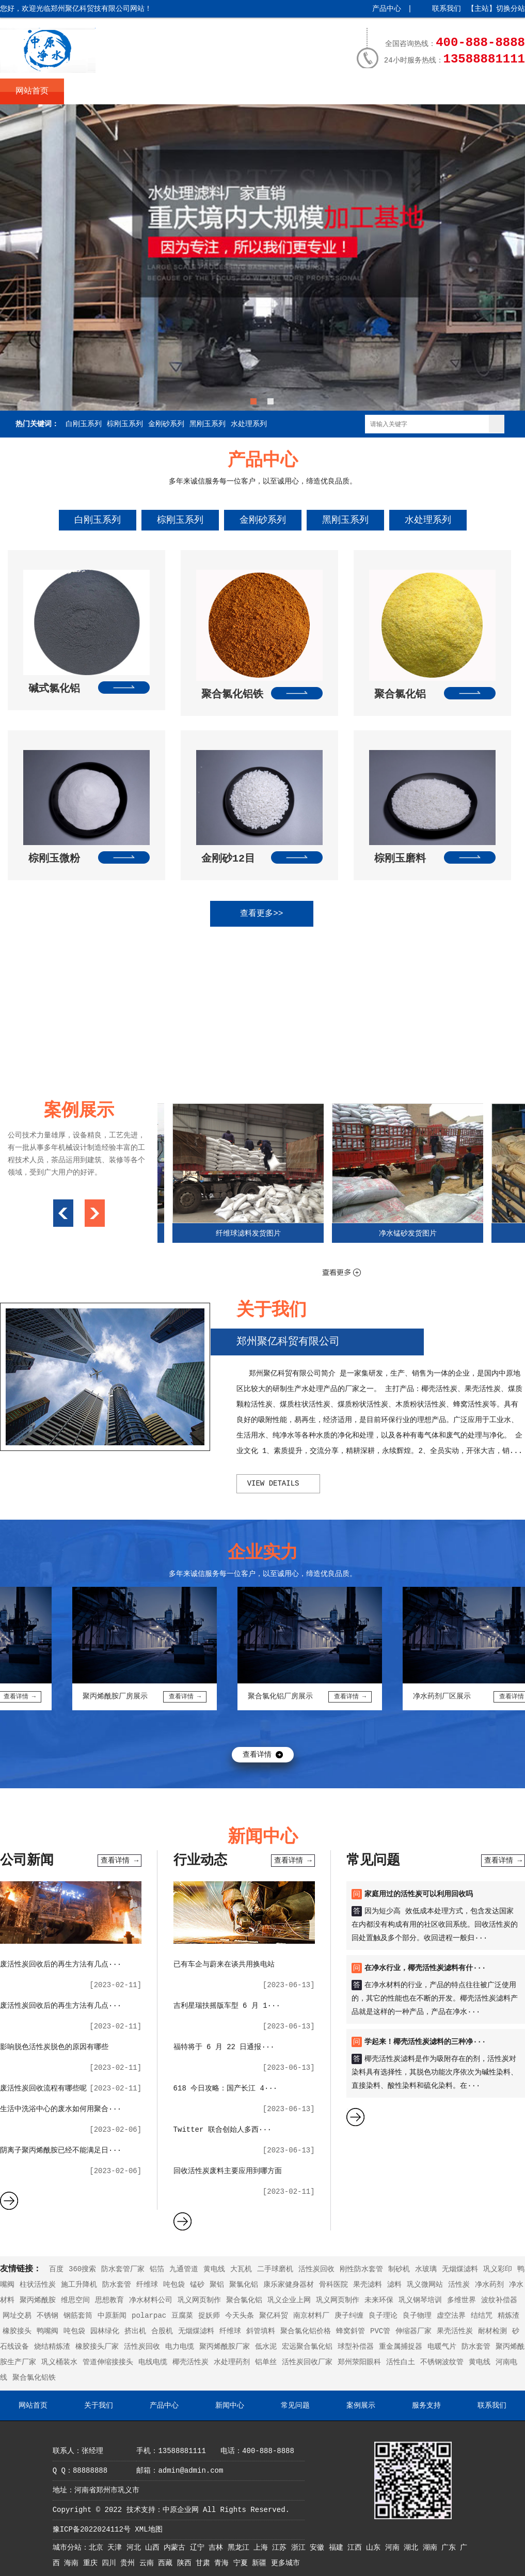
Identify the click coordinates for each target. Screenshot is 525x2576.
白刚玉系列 (84, 424)
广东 (450, 2547)
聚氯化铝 (243, 2285)
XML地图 (148, 2529)
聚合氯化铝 (244, 2300)
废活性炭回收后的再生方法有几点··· (60, 1964)
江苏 (281, 2547)
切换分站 (510, 9)
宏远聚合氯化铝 (307, 2347)
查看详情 (257, 1755)
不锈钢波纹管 (442, 2362)
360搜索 (82, 2269)
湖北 (413, 2547)
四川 (111, 2563)
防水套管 (116, 2285)
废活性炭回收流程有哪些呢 (43, 2088)
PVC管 (380, 2331)
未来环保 (378, 2300)
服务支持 (416, 91)
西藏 (167, 2563)
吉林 (218, 2547)
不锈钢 (47, 2316)
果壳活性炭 (455, 2331)
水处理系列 (249, 424)
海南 (73, 2563)
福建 (338, 2547)
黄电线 (214, 2269)
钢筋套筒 (77, 2316)
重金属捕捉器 (400, 2347)
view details (273, 1483)
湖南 (432, 2547)
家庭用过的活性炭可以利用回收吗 (418, 1894)
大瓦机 (241, 2269)
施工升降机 (79, 2285)
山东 (375, 2547)
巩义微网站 (425, 2285)
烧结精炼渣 (52, 2347)
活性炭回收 (316, 2269)
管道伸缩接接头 (108, 2362)
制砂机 (399, 2269)
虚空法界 (451, 2316)
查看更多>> (261, 913)
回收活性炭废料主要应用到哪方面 (227, 2171)
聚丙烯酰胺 (38, 2300)
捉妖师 (209, 2316)
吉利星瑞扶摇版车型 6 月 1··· (226, 2006)
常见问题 (288, 91)
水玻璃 (426, 2269)
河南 (394, 2547)
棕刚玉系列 (125, 424)
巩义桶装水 (59, 2362)
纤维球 (147, 2285)
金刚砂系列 (166, 424)
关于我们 (96, 91)
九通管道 (183, 2269)
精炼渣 (508, 2316)
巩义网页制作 (199, 2300)
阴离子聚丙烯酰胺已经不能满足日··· (60, 2150)
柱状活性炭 (38, 2285)
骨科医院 (333, 2285)
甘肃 (205, 2563)
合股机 (162, 2331)
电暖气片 (441, 2347)
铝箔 (157, 2269)
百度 (56, 2269)
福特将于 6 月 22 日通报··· (224, 2047)
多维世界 (461, 2300)
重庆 (92, 2563)
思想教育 (109, 2300)
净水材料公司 (150, 2300)
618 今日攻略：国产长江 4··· (225, 2088)
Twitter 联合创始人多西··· (222, 2130)
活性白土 (400, 2362)
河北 (135, 2547)
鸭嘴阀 (47, 2331)
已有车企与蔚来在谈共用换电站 (224, 1964)
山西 (154, 2547)
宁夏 (242, 2563)
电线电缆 (152, 2362)
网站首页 (32, 91)
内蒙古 (176, 2547)
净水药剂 (489, 2285)
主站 (481, 9)
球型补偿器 (356, 2347)
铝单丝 (266, 2362)
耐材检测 (492, 2331)
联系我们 (446, 9)
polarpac (149, 2316)
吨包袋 (174, 2285)
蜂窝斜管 (350, 2331)
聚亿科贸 (273, 2316)
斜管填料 (260, 2331)
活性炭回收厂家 (307, 2362)
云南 (148, 2563)
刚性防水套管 (361, 2269)
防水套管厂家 (123, 2269)
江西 (356, 2547)
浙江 (300, 2547)
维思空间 (75, 2300)
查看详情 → (119, 1860)
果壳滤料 (367, 2285)
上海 (262, 2547)
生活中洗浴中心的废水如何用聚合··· (60, 2109)
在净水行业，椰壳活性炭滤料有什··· (425, 1968)
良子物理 (417, 2316)
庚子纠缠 (349, 2316)
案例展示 (352, 91)
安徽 (319, 2547)
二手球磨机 (275, 2269)
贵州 (129, 2563)
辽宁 (199, 2547)
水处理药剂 (232, 2362)
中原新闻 (112, 2316)
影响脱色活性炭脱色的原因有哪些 (54, 2047)
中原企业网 (181, 2510)
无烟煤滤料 (460, 2269)
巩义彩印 (497, 2269)
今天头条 (239, 2316)
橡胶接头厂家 (97, 2347)
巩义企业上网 (289, 2300)
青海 (223, 2563)
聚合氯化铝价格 (305, 2331)
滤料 (394, 2285)
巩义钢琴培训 (420, 2300)
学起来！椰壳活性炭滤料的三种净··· (425, 2042)
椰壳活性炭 (190, 2362)
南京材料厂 (311, 2316)
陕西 (186, 2563)
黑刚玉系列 (207, 424)
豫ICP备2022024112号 (92, 2529)
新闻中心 (224, 91)
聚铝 (217, 2285)
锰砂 (197, 2285)
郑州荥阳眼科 (359, 2362)
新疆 (261, 2563)
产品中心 (386, 9)
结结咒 (481, 2316)
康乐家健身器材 (288, 2285)
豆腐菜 (182, 2316)
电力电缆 (179, 2347)
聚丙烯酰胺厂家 (224, 2347)
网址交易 (17, 2316)
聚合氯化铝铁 (34, 2378)
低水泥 (266, 2347)
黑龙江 (240, 2547)
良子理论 (383, 2316)
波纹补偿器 (499, 2300)
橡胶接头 (17, 2331)
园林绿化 (104, 2331)
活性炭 (459, 2285)
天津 (116, 2547)
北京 (98, 2547)
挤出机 (135, 2331)
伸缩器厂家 (413, 2331)
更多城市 (285, 2563)
